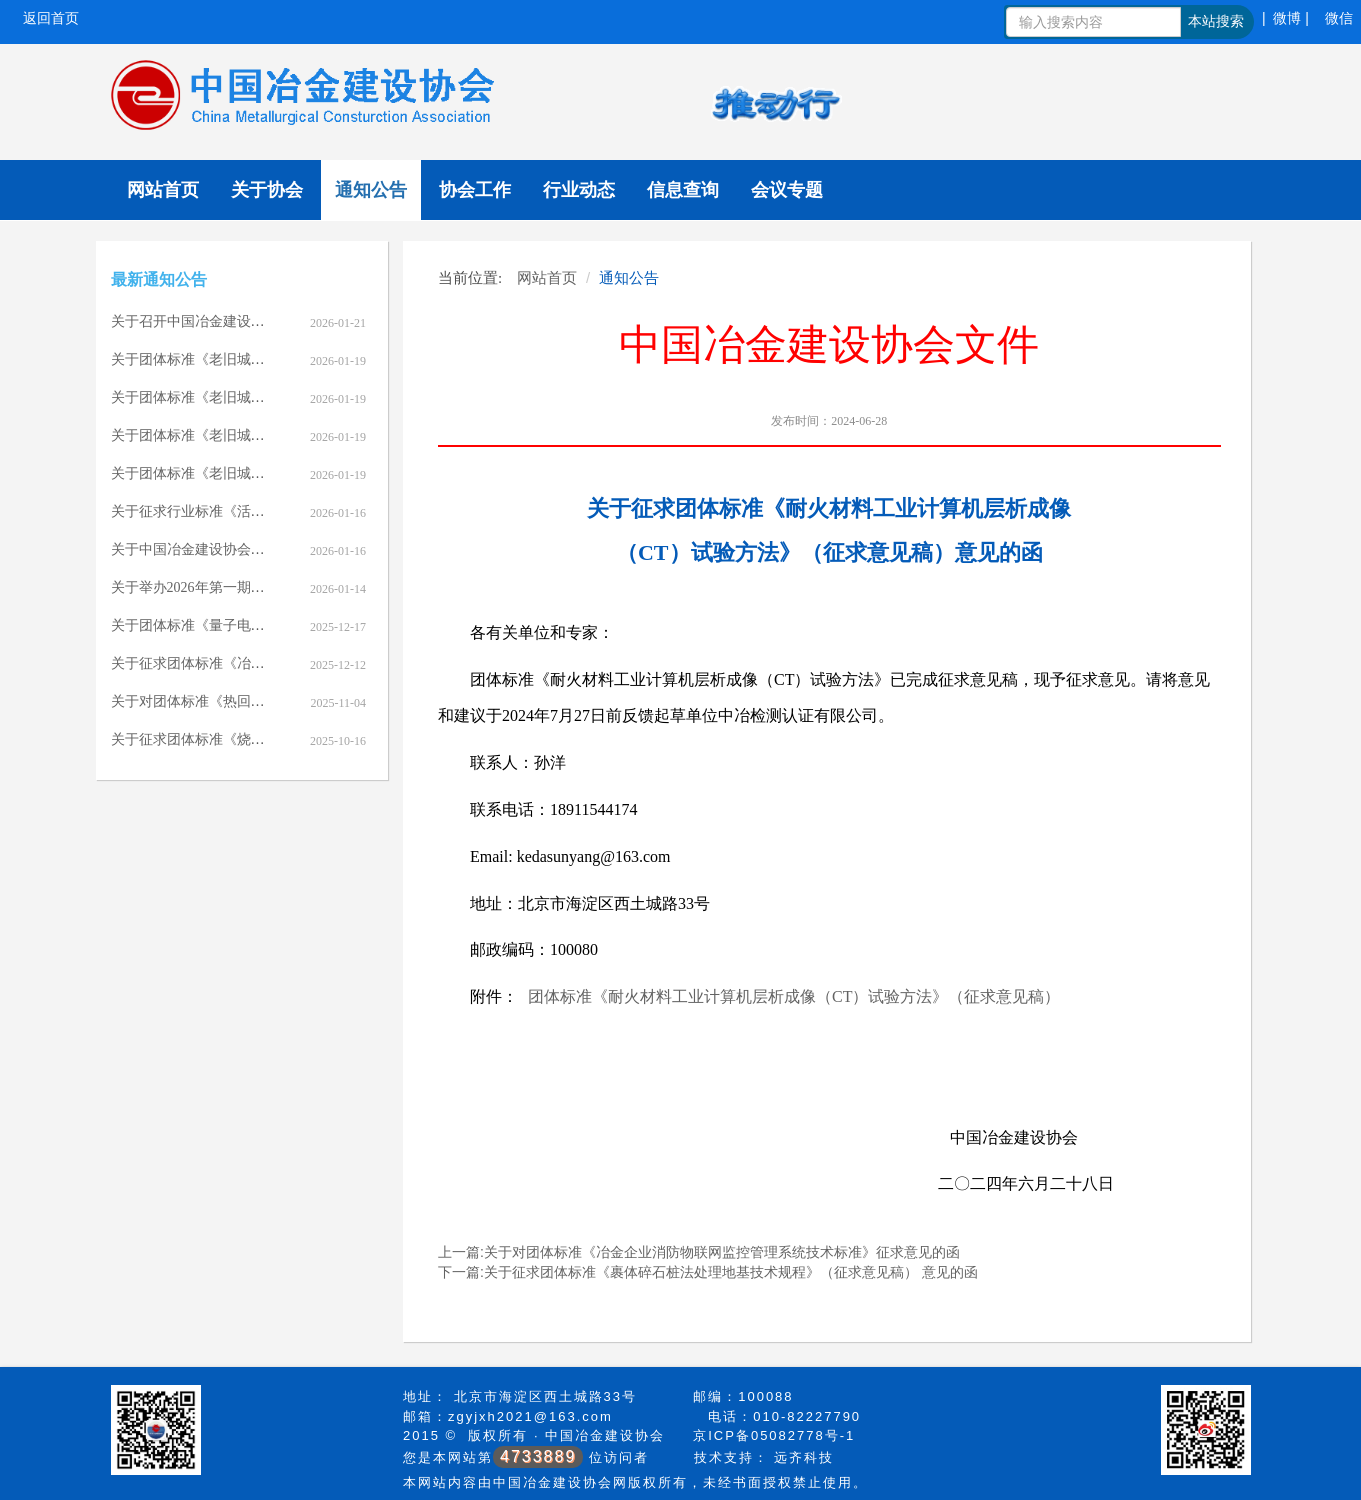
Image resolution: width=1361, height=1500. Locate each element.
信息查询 (683, 190)
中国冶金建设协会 (605, 1435)
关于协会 (267, 190)
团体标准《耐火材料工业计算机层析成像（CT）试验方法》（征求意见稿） (794, 996)
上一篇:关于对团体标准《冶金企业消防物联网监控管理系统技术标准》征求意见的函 (699, 1252)
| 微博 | (1285, 18)
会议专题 (787, 190)
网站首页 (163, 190)
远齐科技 (804, 1457)
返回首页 (51, 18)
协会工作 (475, 190)
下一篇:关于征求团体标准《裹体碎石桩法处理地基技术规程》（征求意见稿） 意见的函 (708, 1272)
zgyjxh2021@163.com (530, 1416)
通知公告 (371, 190)
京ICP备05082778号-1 (774, 1435)
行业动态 (579, 190)
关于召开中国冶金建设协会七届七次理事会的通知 (265, 321)
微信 (1339, 18)
